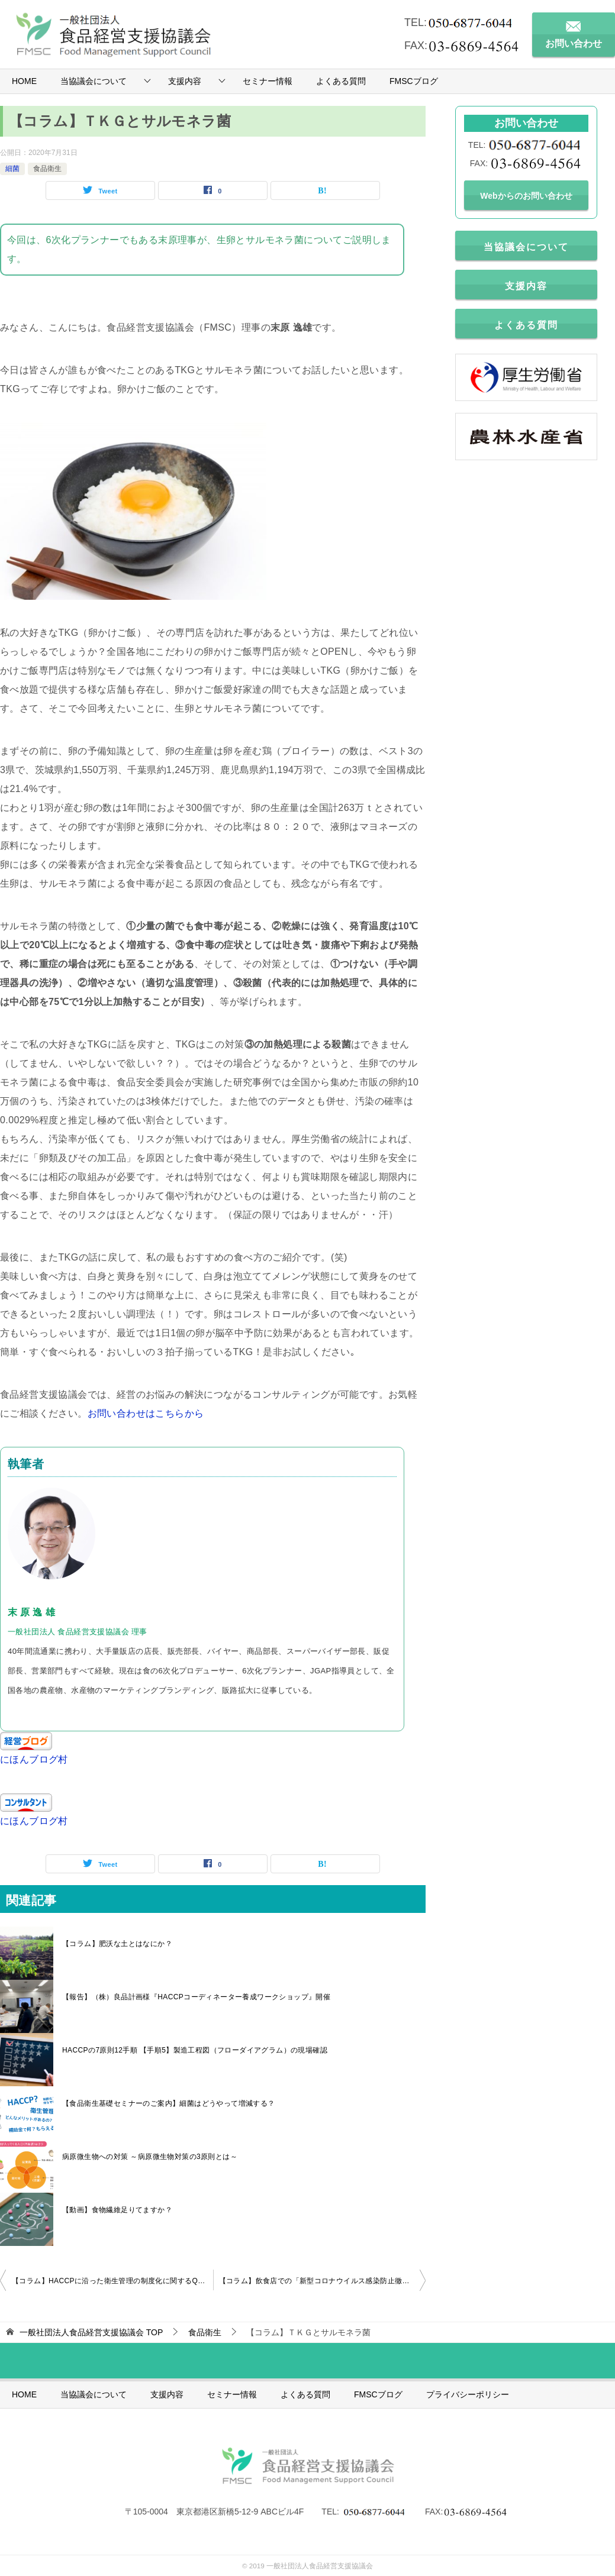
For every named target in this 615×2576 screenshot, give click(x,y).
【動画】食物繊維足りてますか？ (117, 2210)
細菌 (12, 168)
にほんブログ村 (34, 1759)
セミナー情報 (267, 81)
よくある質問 (341, 81)
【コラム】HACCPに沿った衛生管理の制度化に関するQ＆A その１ (112, 2281)
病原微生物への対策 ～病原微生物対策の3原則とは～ (149, 2156)
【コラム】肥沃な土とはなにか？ (117, 1944)
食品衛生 (47, 168)
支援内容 (184, 81)
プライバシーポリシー (467, 2394)
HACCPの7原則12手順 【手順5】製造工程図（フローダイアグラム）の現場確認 (194, 2050)
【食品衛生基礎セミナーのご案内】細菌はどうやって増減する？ (168, 2103)
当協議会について (93, 81)
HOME (24, 81)
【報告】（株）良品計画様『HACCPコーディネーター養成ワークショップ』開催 (196, 1997)
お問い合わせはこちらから (146, 1413)
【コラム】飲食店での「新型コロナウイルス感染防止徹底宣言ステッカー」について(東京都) (322, 2281)
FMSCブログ (413, 81)
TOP (91, 2332)
